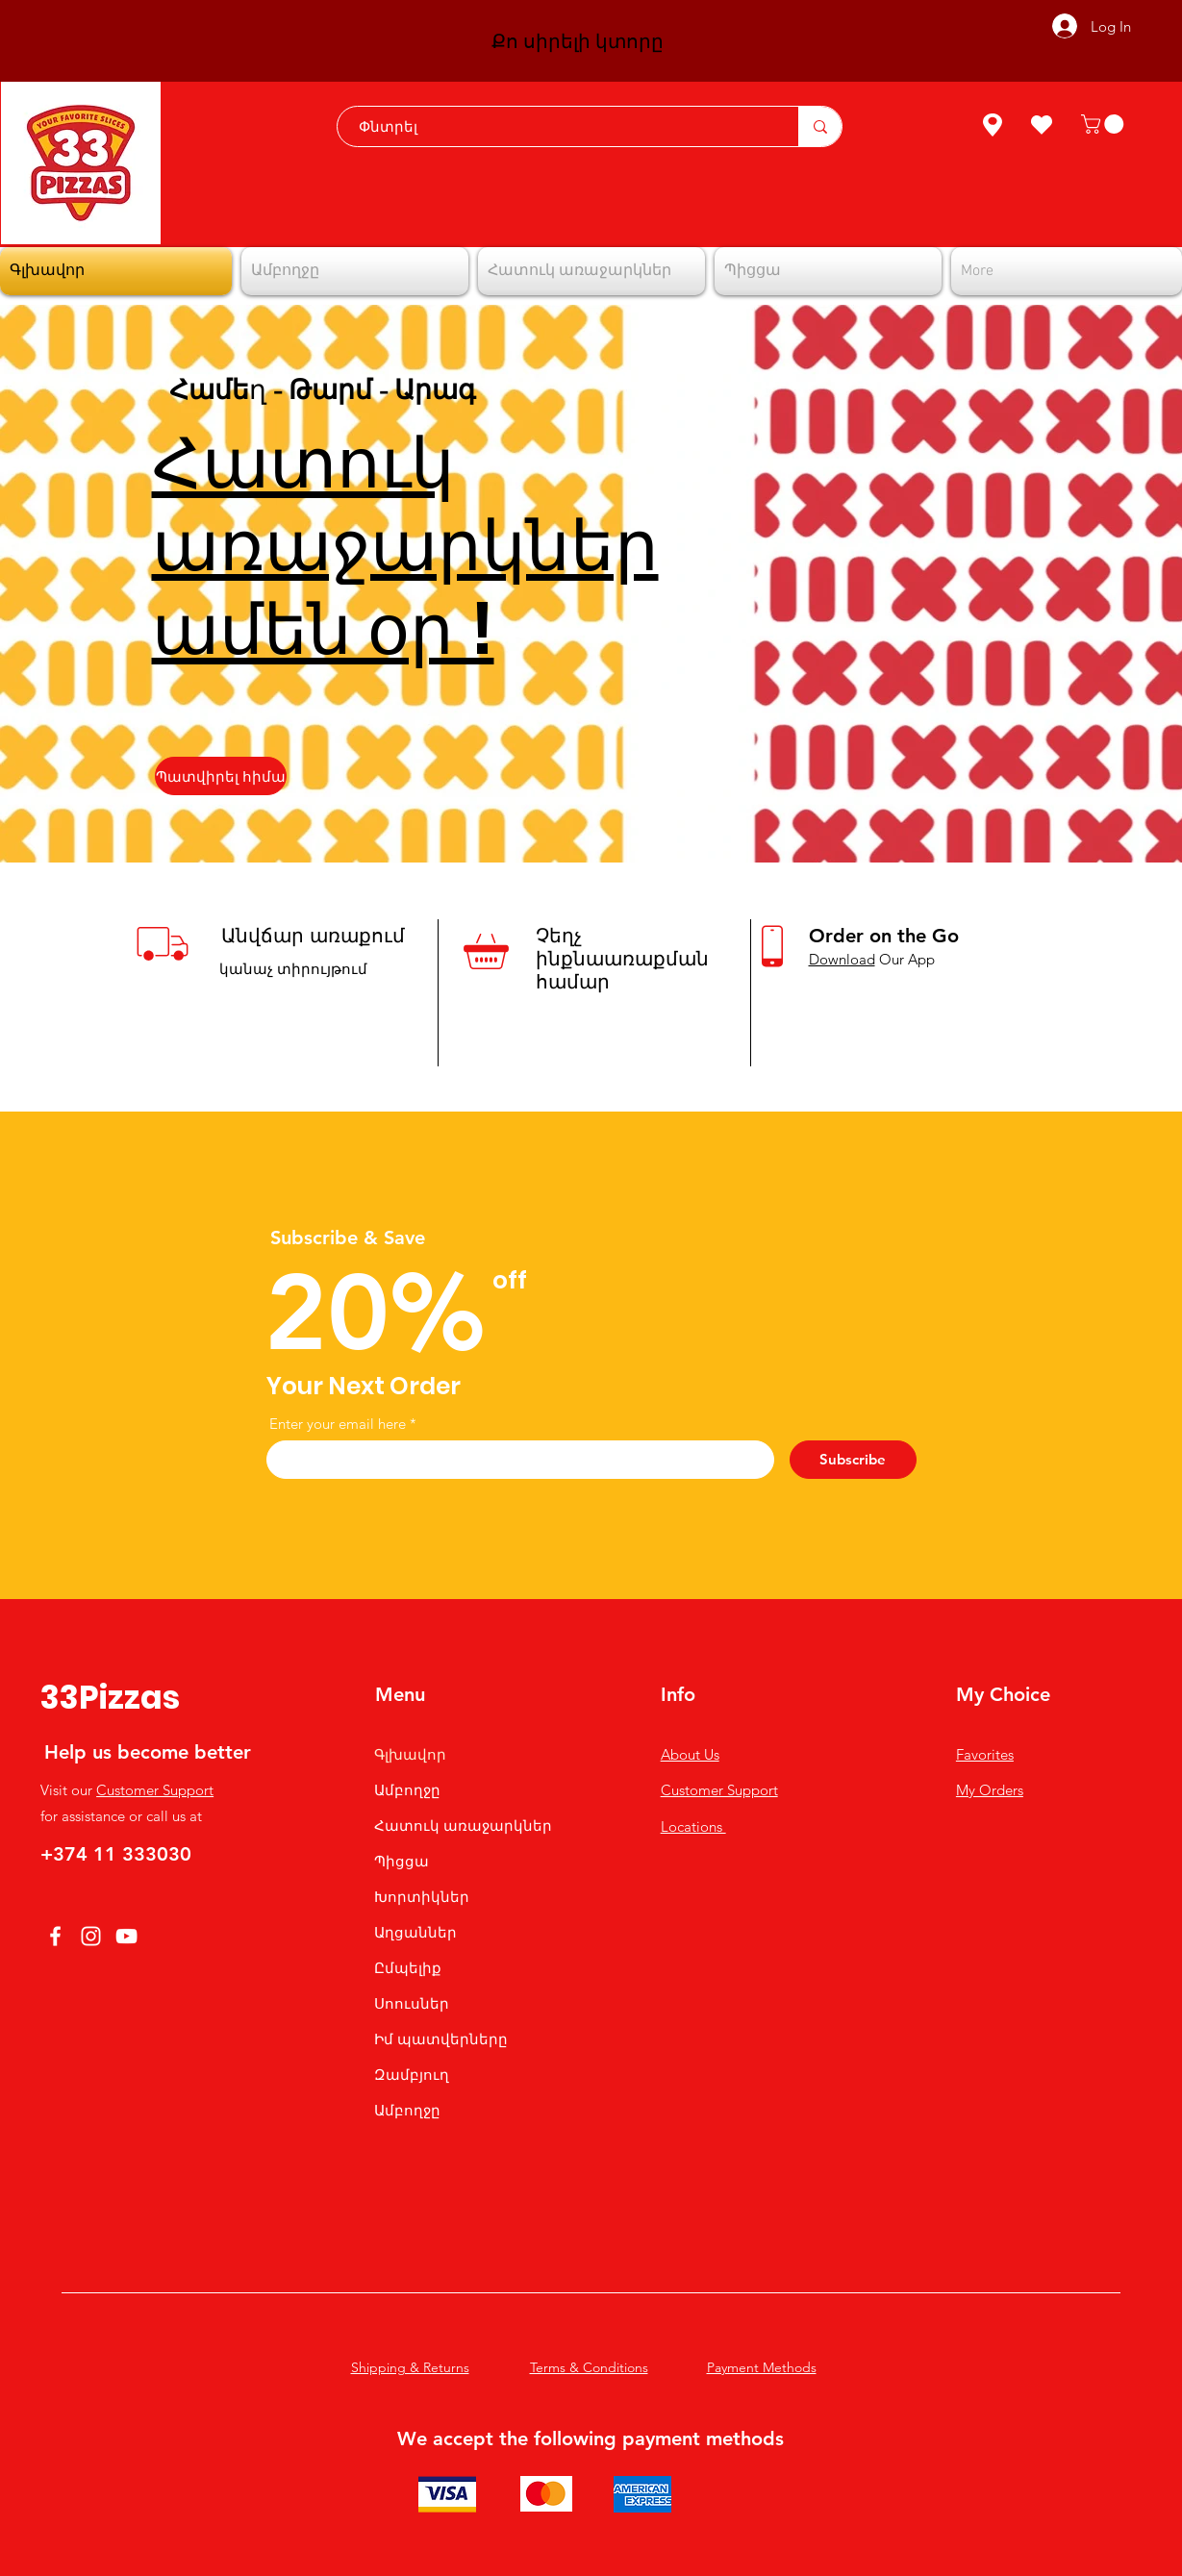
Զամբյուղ (411, 2074)
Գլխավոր (410, 1754)
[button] (1104, 124)
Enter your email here (337, 1423)
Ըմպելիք (407, 1968)
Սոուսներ (411, 2003)
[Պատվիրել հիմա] (221, 776)
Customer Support (155, 1790)
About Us (690, 1754)
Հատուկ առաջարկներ (463, 1825)
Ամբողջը (407, 1790)
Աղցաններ (415, 1932)
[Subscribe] (853, 1459)
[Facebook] (55, 1936)
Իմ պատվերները (441, 2039)
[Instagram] (91, 1936)
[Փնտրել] (558, 126)
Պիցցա (401, 1861)
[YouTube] (126, 1936)
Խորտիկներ (421, 1897)
